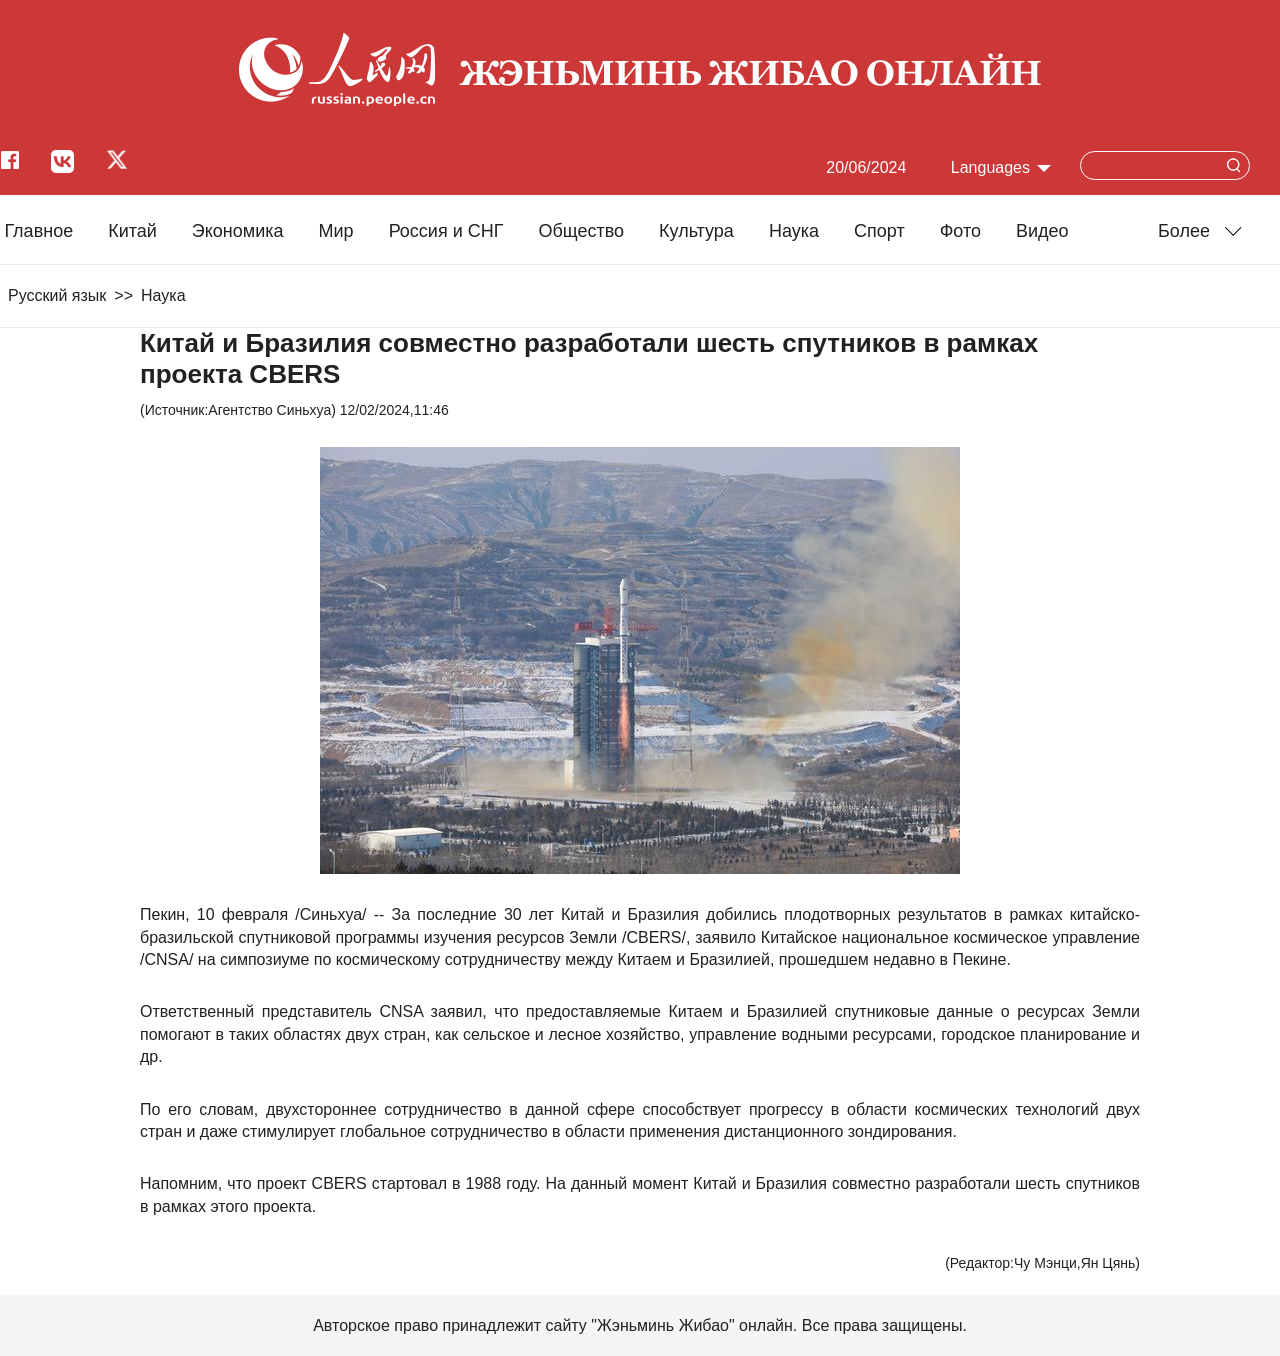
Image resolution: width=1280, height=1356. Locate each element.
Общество (581, 231)
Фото (960, 231)
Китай (132, 231)
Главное (38, 231)
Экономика (238, 231)
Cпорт (879, 231)
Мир (336, 231)
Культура (696, 231)
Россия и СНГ (446, 231)
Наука (794, 231)
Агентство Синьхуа (269, 410)
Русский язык (57, 295)
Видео (1042, 231)
